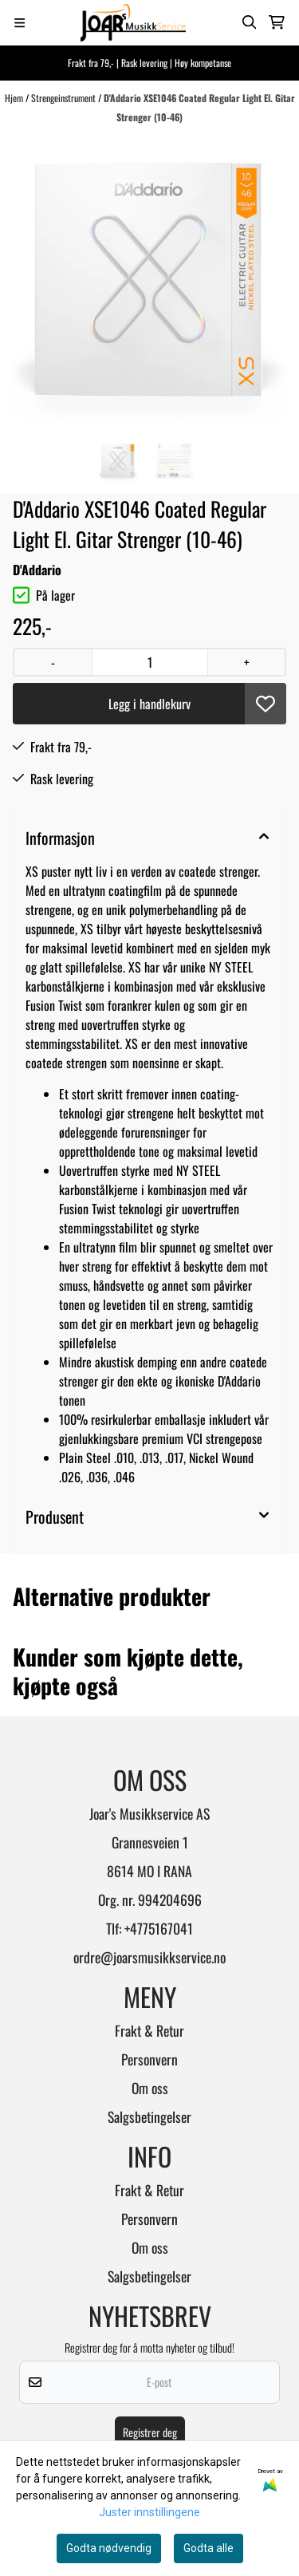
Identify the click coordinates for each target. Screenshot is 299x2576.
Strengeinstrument (64, 98)
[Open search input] (249, 22)
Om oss (150, 2087)
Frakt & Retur (149, 2030)
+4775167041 (158, 1928)
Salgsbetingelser (149, 2116)
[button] (265, 703)
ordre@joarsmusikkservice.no (149, 1957)
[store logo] (133, 22)
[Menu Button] (19, 22)
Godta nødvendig (108, 2548)
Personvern (149, 2059)
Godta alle (208, 2548)
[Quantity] (149, 662)
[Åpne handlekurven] (276, 22)
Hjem (15, 98)
